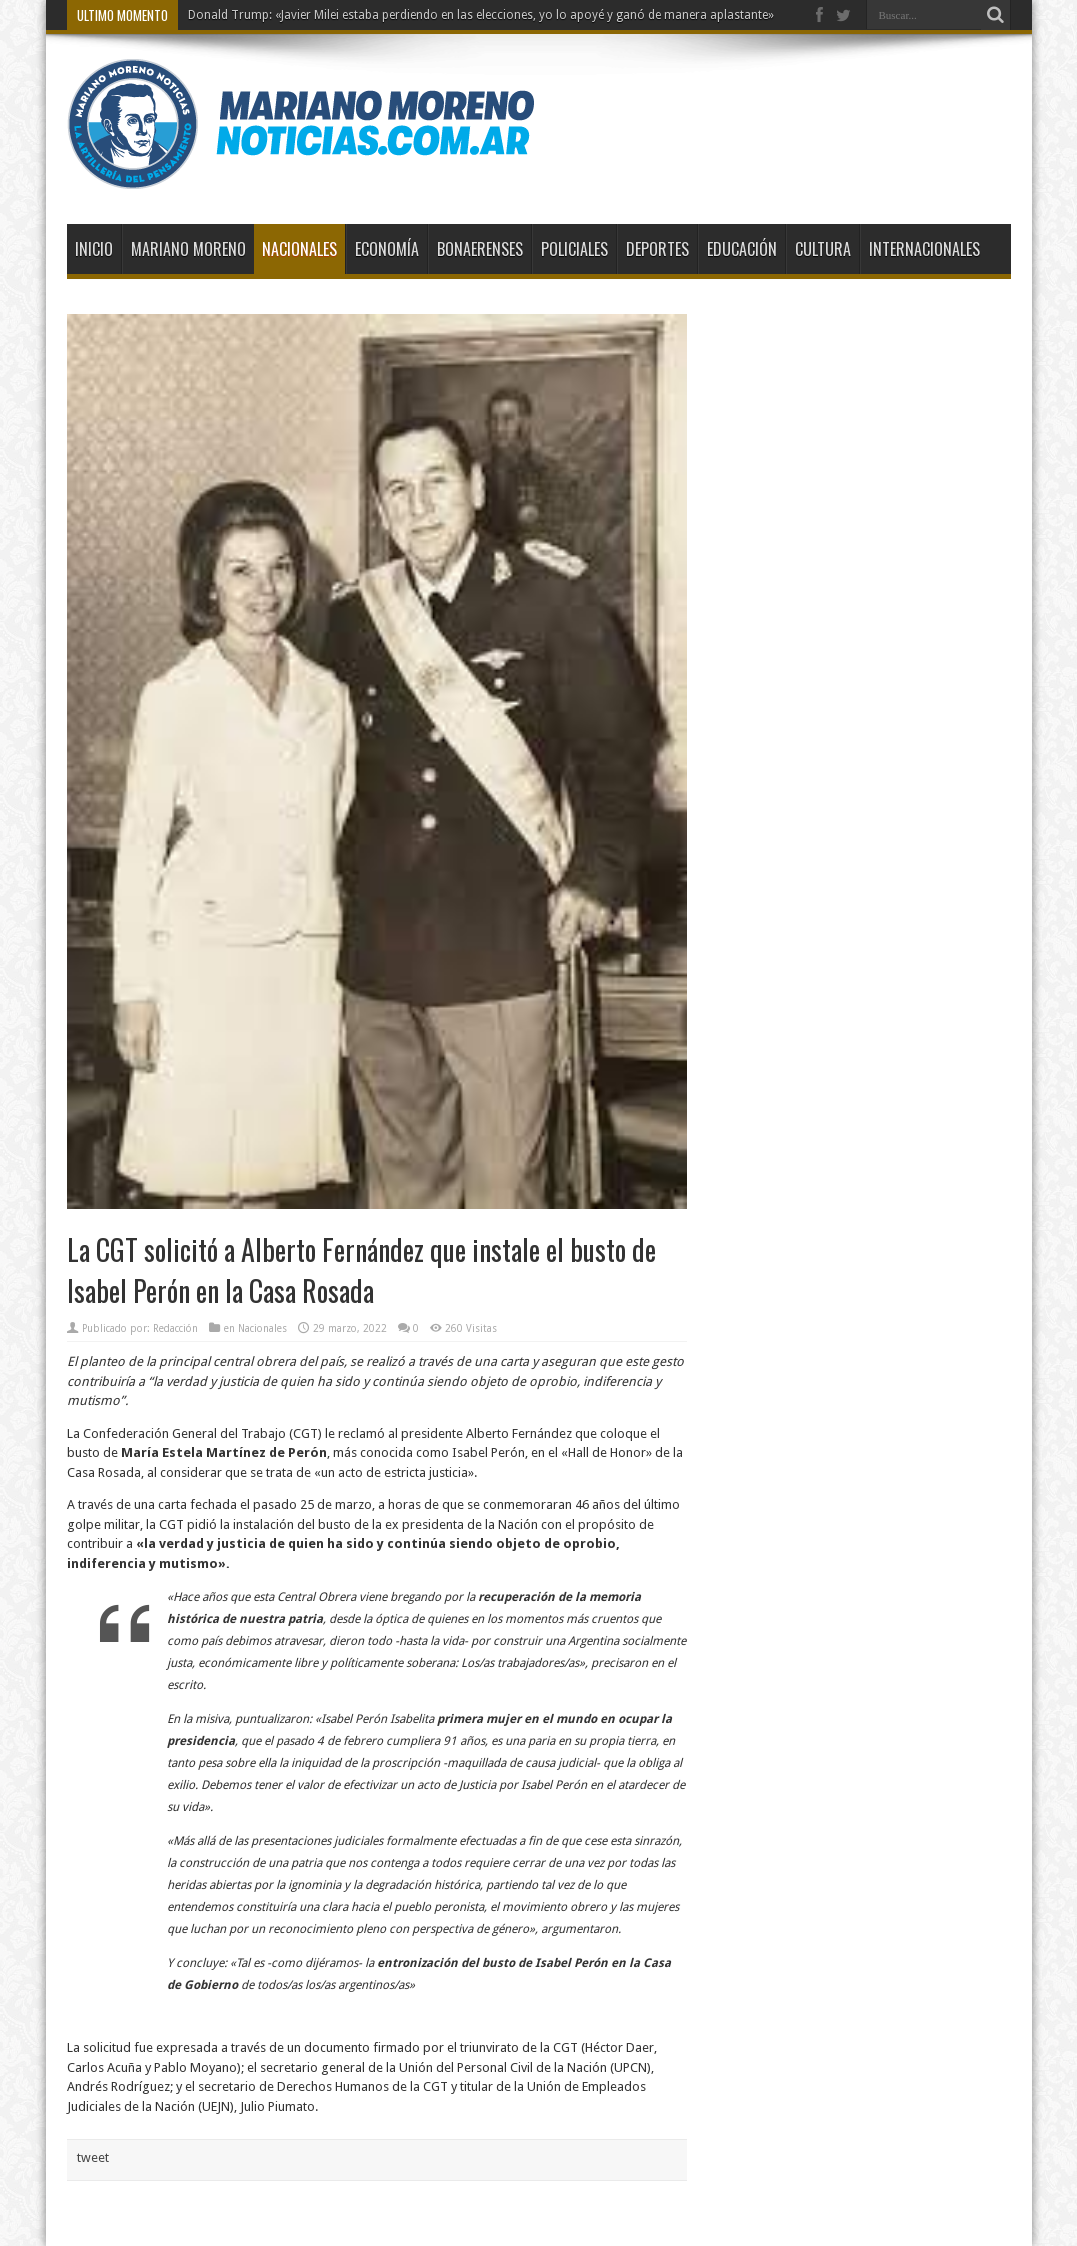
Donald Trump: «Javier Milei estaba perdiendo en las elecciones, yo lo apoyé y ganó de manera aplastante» (481, 15)
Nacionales (299, 249)
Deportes (657, 249)
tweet (93, 2157)
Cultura (823, 249)
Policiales (574, 249)
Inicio (94, 249)
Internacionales (924, 249)
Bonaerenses (480, 249)
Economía (387, 249)
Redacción (175, 1328)
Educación (742, 249)
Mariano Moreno (188, 249)
